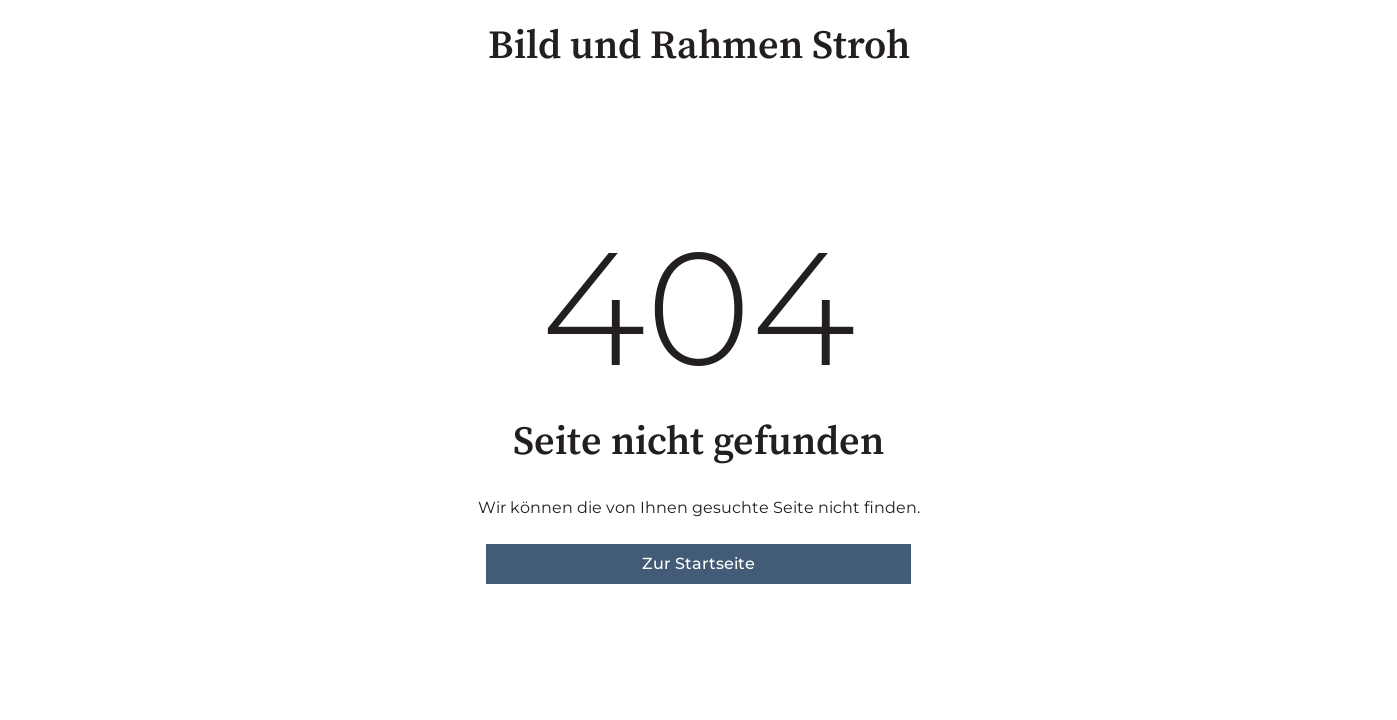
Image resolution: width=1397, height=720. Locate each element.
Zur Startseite (698, 563)
